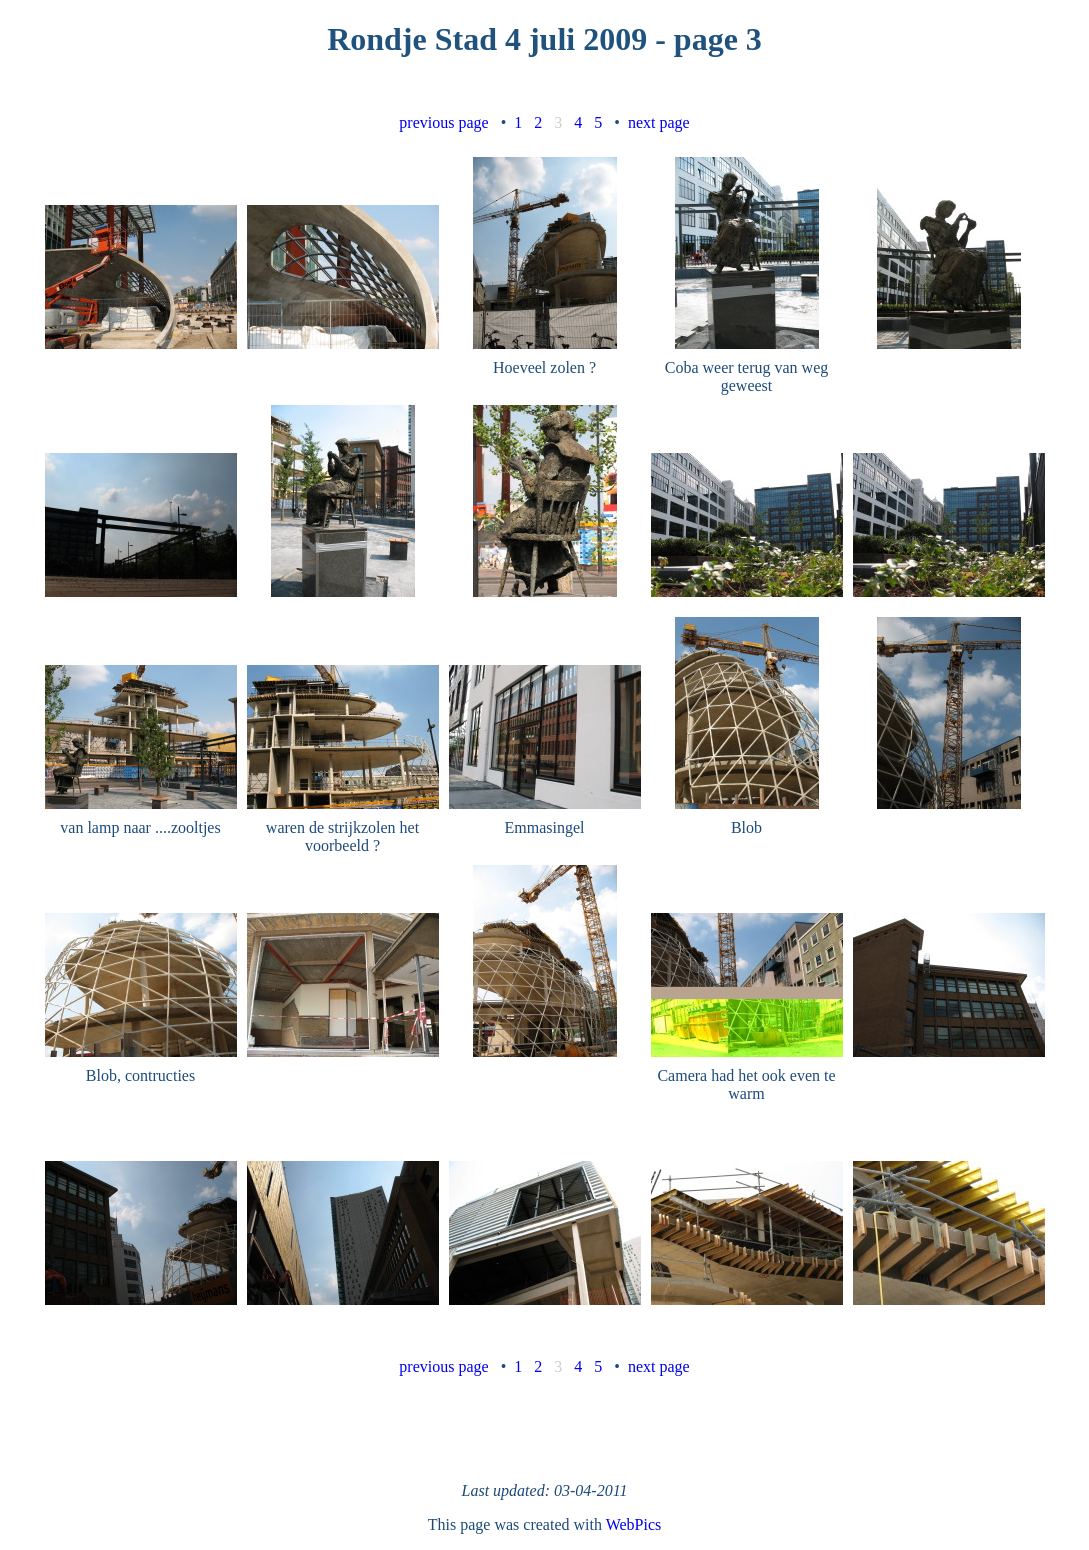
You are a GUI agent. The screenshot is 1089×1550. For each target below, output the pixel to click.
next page (659, 122)
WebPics (634, 1524)
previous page (443, 122)
